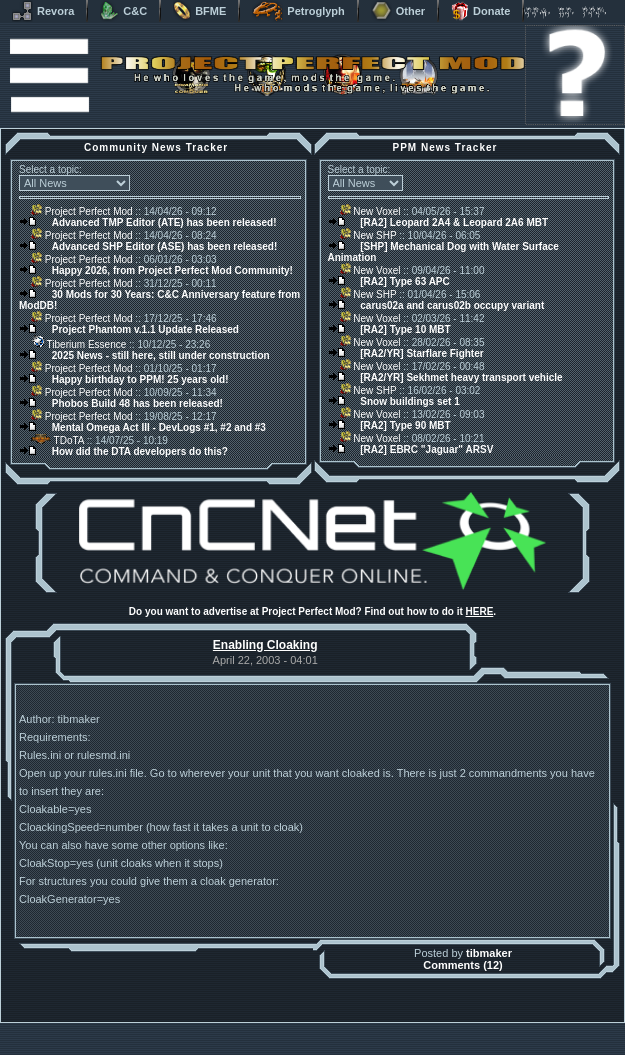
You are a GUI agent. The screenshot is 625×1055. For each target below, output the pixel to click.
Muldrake (223, 1027)
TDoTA (57, 440)
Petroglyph (298, 11)
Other (398, 11)
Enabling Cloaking (265, 645)
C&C (123, 11)
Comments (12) (462, 965)
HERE (480, 611)
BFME (199, 11)
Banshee (329, 1027)
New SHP (368, 235)
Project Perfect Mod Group (302, 1038)
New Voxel (370, 211)
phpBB (426, 1027)
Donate (480, 11)
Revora (43, 11)
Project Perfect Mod (82, 211)
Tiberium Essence (78, 344)
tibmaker (489, 953)
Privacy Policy (417, 1049)
